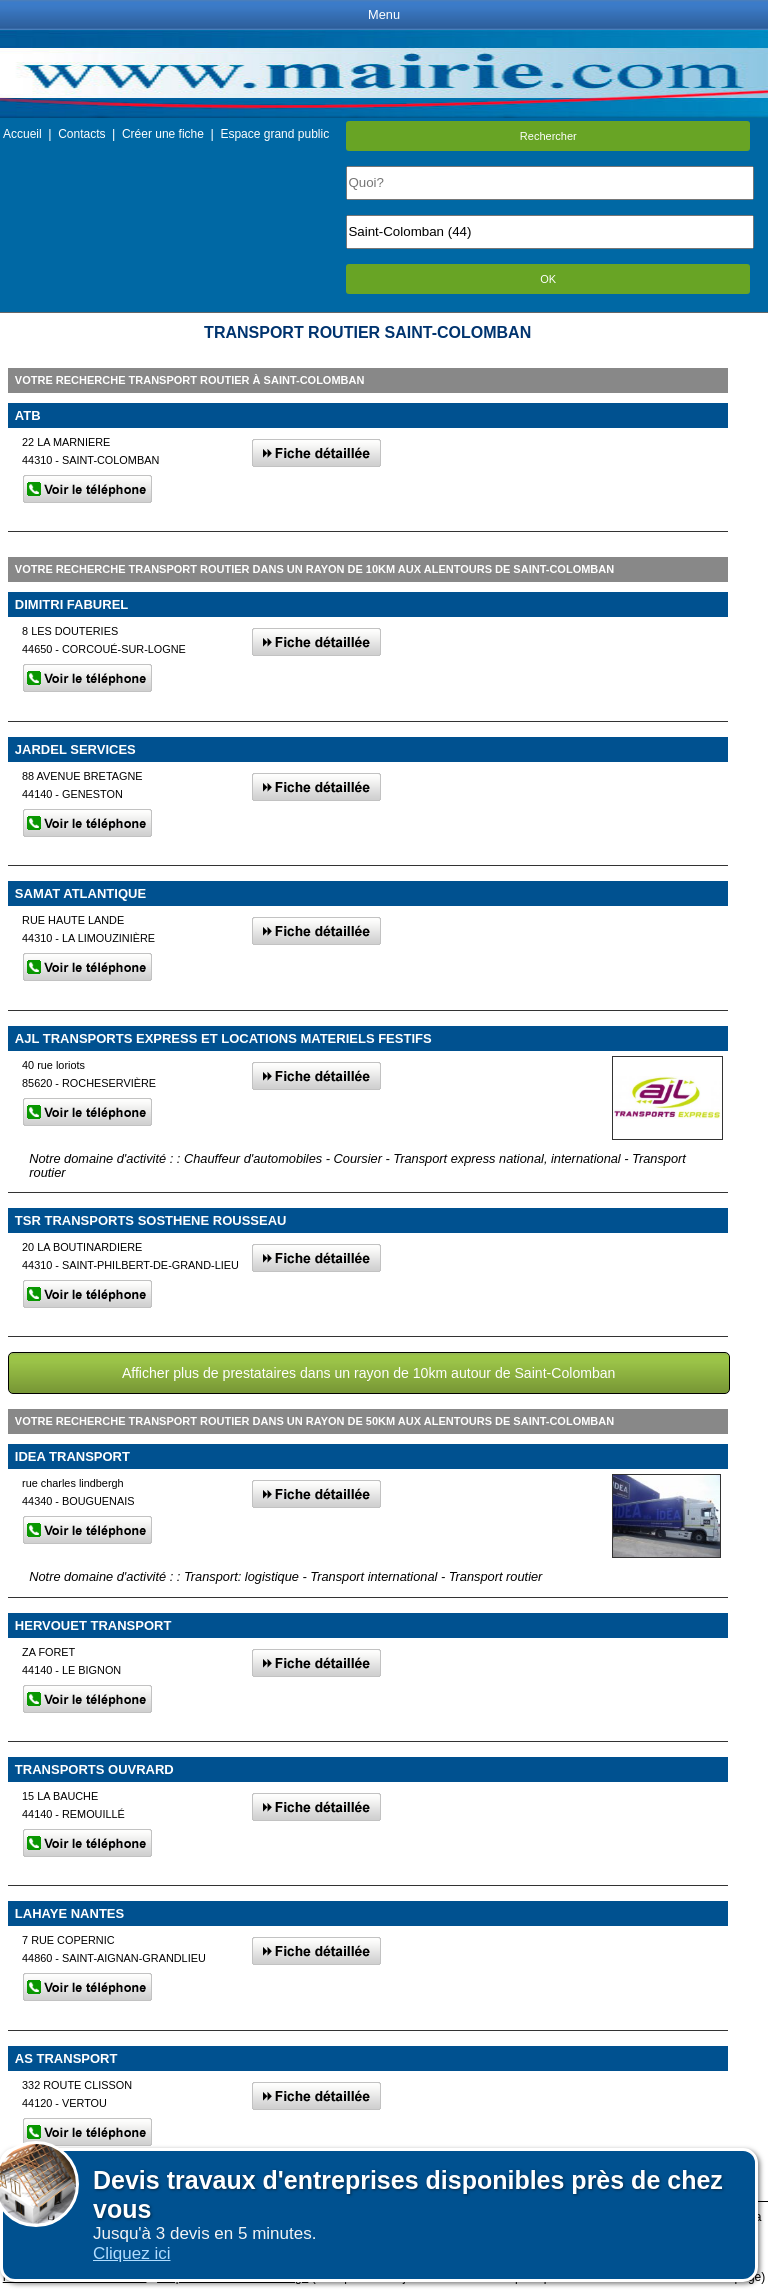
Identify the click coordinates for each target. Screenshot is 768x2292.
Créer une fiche (163, 134)
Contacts (81, 134)
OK (548, 279)
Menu (384, 14)
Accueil (22, 134)
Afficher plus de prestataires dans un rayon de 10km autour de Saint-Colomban (369, 1373)
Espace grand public (274, 134)
